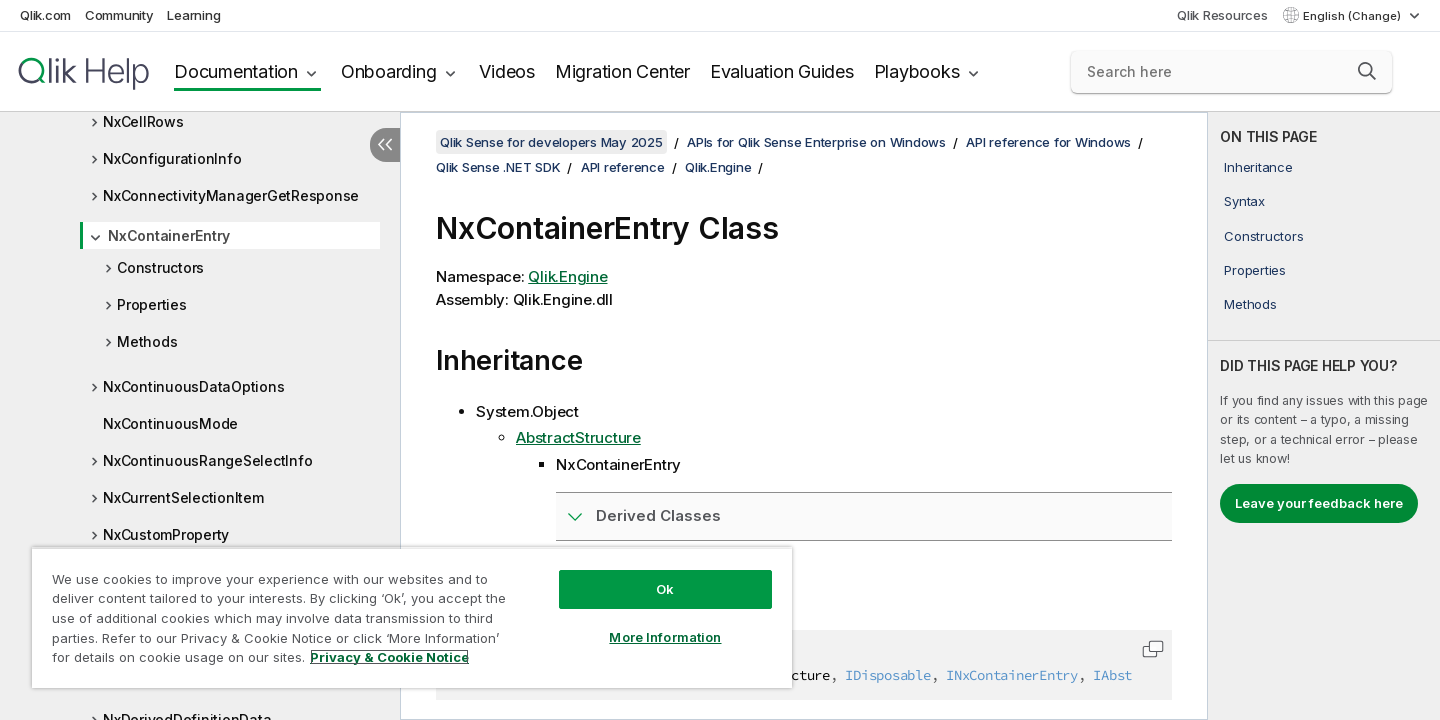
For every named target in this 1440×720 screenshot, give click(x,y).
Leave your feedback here (1319, 503)
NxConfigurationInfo (172, 158)
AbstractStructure (578, 437)
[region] (412, 617)
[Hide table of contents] (385, 145)
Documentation (236, 71)
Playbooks (917, 71)
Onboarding (389, 71)
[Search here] (1231, 72)
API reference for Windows (1048, 142)
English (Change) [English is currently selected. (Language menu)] (1353, 16)
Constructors (160, 267)
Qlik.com (45, 15)
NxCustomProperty (166, 534)
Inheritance (1258, 167)
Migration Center (622, 71)
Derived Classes (658, 515)
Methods (147, 341)
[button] (1367, 71)
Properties (152, 304)
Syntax (1244, 201)
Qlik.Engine (718, 167)
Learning (193, 15)
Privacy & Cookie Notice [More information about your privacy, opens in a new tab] (389, 657)
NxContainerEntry (169, 235)
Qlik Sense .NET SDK (498, 167)
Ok (665, 589)
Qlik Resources (1222, 15)
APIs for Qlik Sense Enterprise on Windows (816, 142)
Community (119, 15)
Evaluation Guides (782, 71)
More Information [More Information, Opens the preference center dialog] (665, 637)
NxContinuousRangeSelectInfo (207, 460)
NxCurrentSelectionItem (183, 497)
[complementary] (1324, 416)
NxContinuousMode (170, 423)
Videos (507, 71)
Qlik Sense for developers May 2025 (551, 142)
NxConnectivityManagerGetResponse (231, 195)
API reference (623, 167)
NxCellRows (143, 121)
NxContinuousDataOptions (193, 386)
